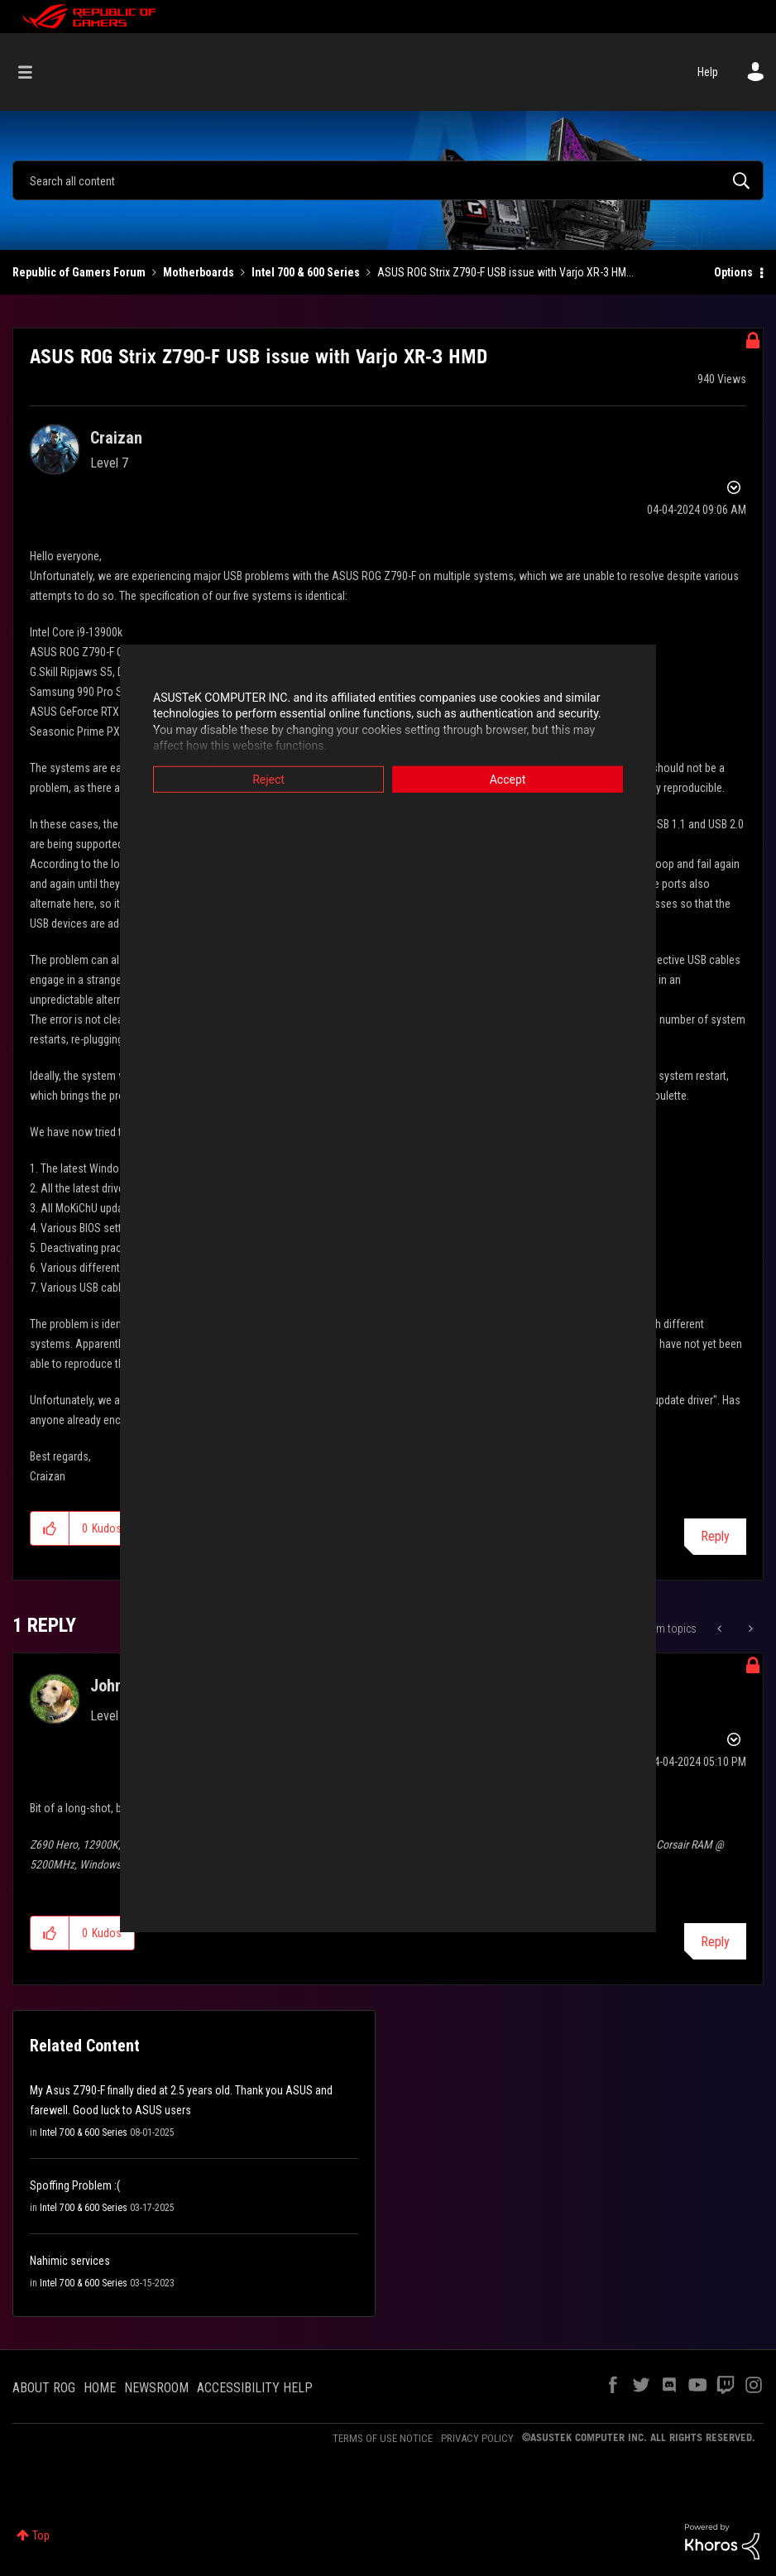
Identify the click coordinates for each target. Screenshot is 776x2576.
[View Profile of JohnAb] (115, 1686)
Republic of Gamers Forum (79, 272)
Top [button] (41, 2535)
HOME (100, 2388)
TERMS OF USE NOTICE (383, 2438)
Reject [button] (268, 778)
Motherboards (198, 272)
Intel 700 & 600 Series (305, 272)
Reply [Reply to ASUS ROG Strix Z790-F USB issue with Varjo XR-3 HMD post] (715, 1536)
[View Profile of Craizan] (116, 438)
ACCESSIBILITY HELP (255, 2388)
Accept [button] (508, 778)
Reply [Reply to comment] (715, 1942)
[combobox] (388, 180)
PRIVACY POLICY (477, 2438)
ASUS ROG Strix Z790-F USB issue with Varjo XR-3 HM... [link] (505, 272)
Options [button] (733, 272)
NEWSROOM (156, 2388)
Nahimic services (70, 2260)
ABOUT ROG (43, 2388)
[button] (50, 1528)
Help (707, 72)
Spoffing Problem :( (75, 2185)
